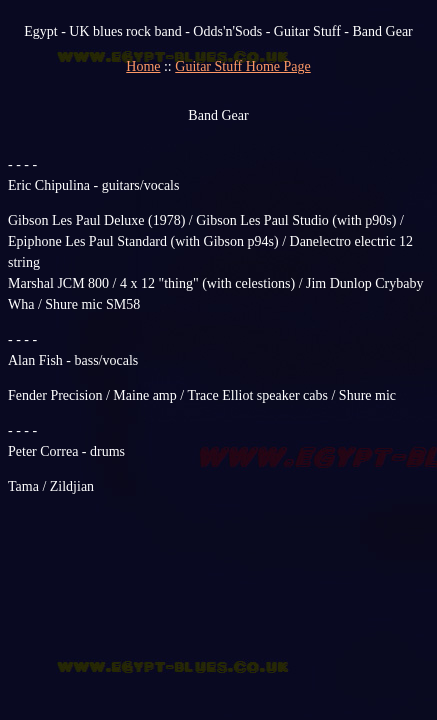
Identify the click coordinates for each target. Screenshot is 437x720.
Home (143, 66)
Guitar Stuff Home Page (242, 66)
